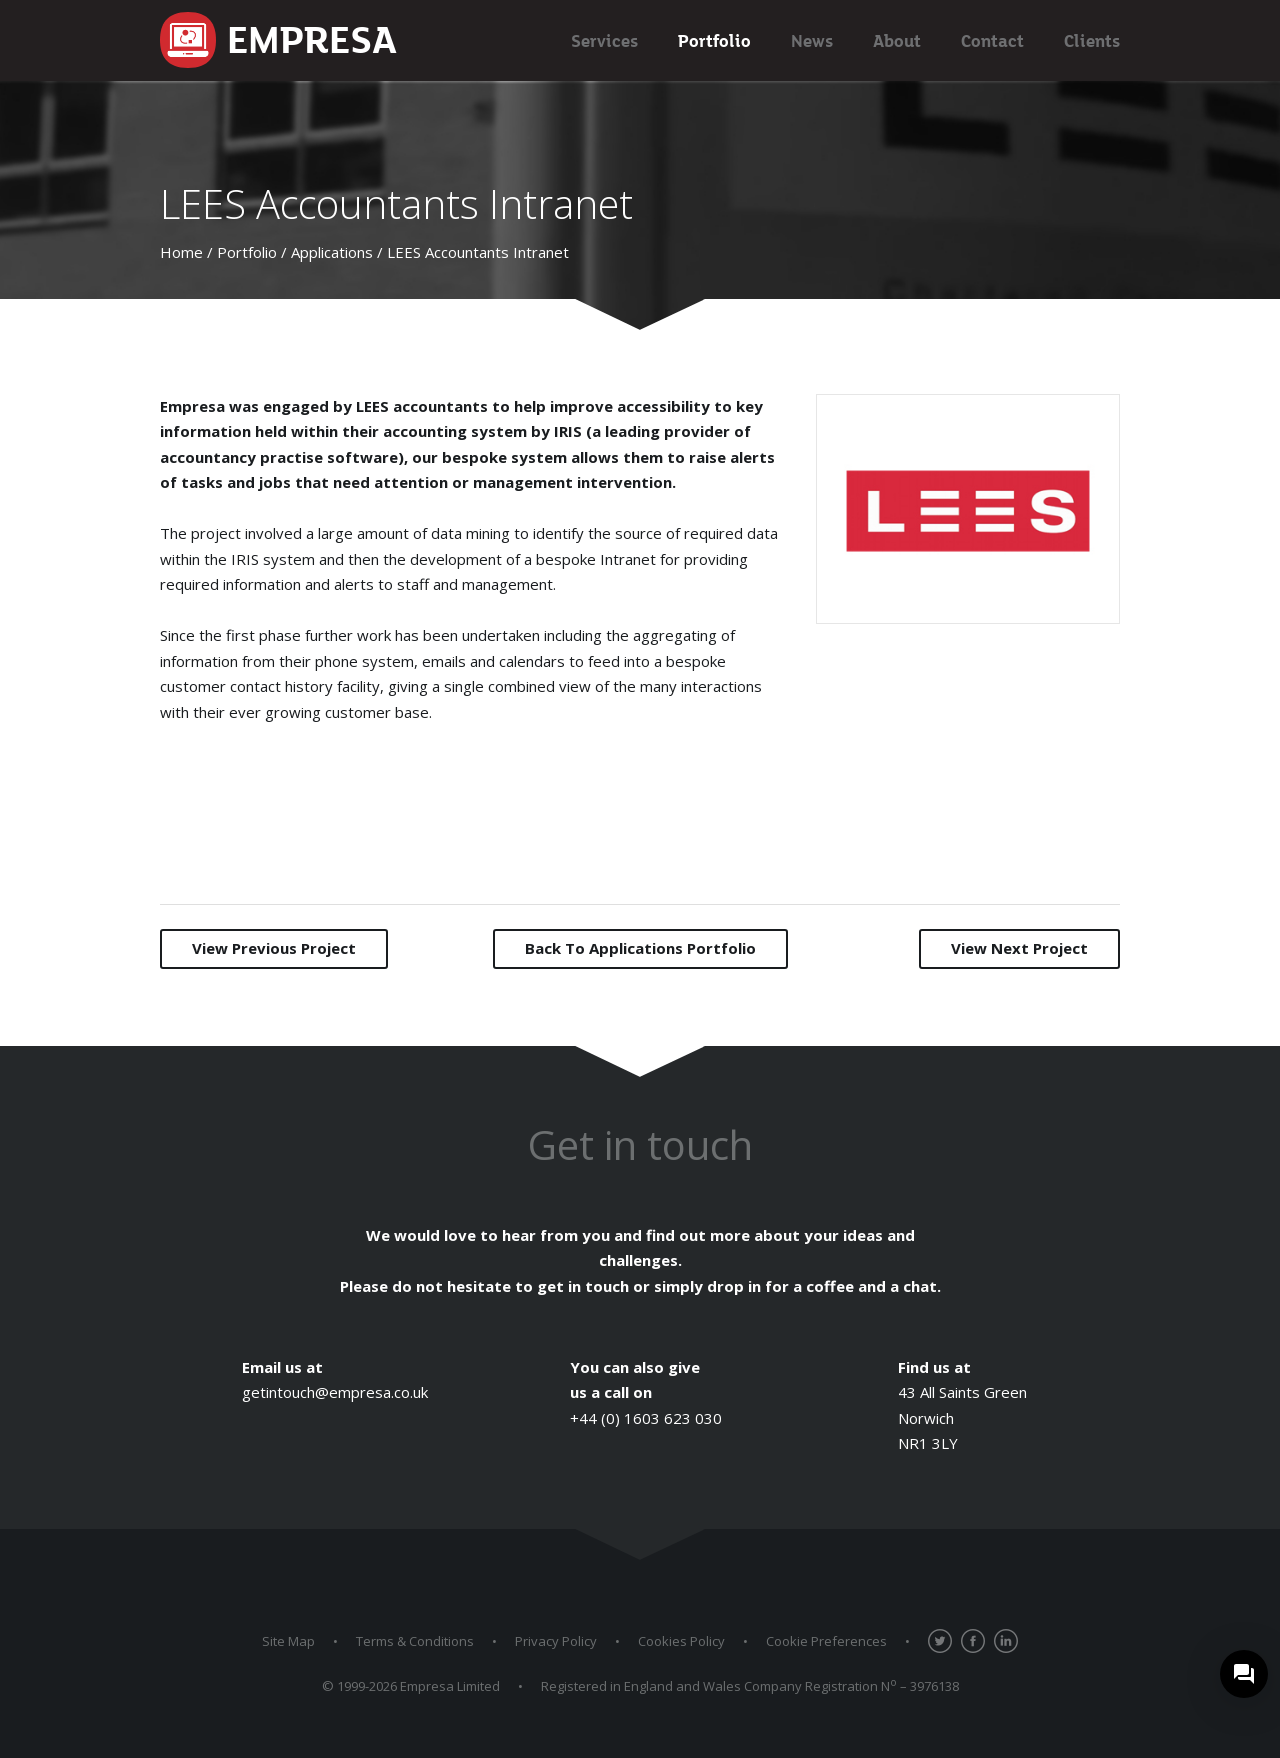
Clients (1092, 40)
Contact (992, 40)
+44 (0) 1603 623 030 (646, 1418)
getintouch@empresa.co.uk (335, 1392)
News (812, 40)
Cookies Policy (681, 1641)
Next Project (1019, 948)
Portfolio (714, 40)
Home (181, 252)
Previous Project (274, 948)
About (897, 40)
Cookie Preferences (826, 1641)
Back (640, 948)
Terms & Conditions (415, 1641)
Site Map (288, 1641)
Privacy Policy (556, 1641)
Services (604, 40)
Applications (332, 252)
